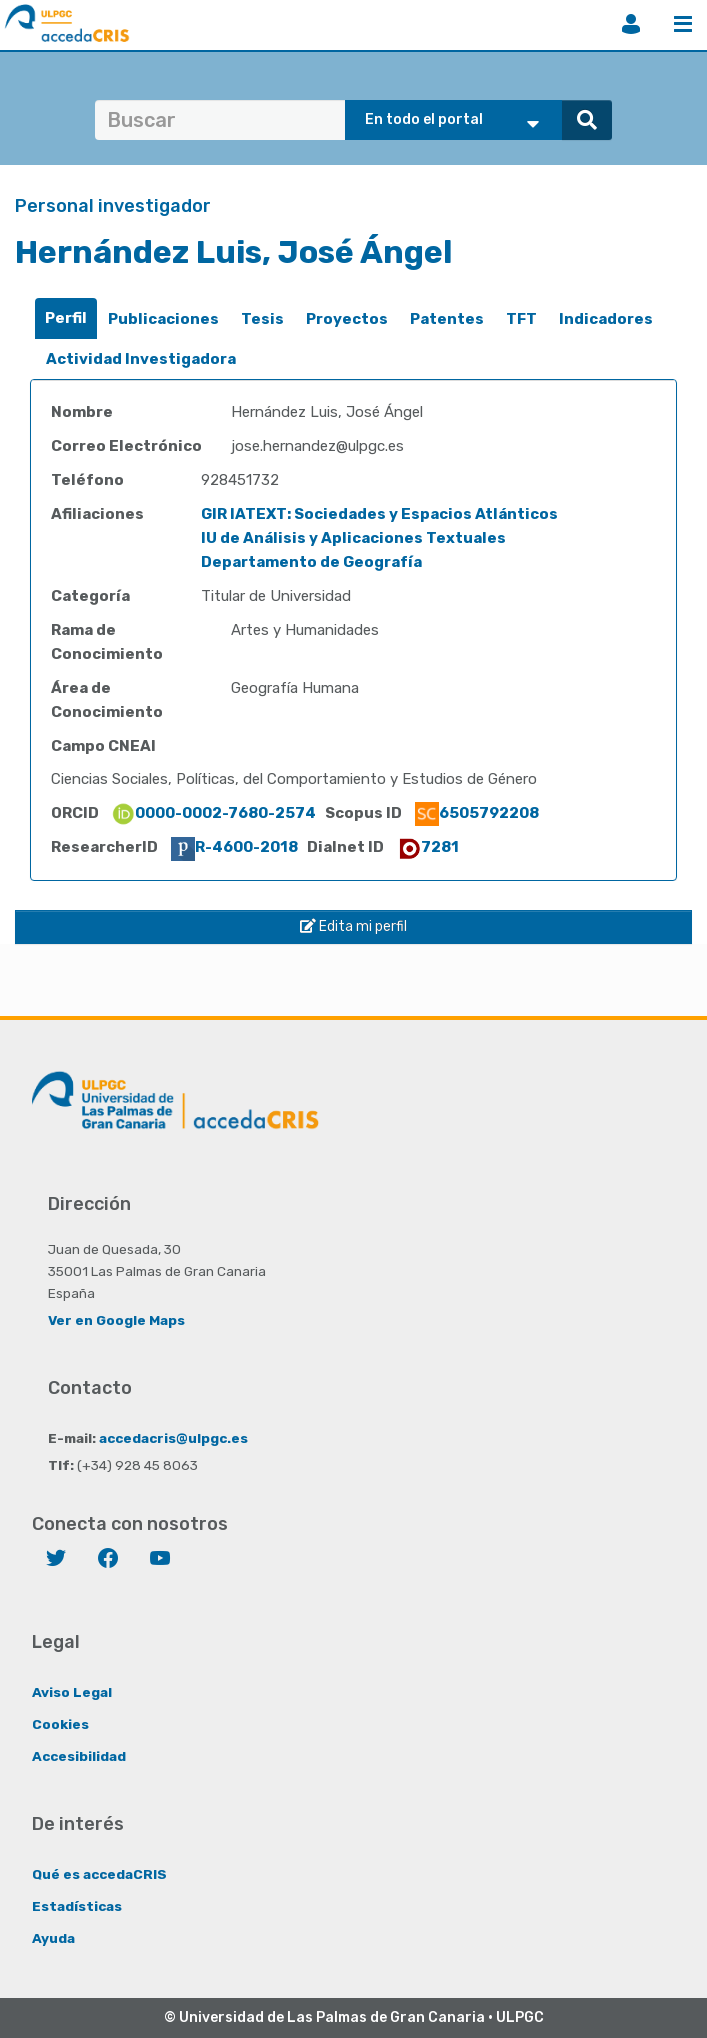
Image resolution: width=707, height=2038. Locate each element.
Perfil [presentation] (66, 318)
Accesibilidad (79, 1756)
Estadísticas (77, 1906)
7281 (428, 847)
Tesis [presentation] (262, 319)
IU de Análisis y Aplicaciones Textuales (353, 538)
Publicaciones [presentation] (163, 319)
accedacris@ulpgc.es (173, 1438)
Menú (683, 24)
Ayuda (53, 1938)
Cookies (60, 1724)
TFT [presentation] (521, 319)
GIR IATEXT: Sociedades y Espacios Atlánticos (379, 514)
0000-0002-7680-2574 (213, 813)
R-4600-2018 (234, 847)
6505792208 (477, 813)
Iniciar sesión (631, 24)
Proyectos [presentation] (347, 319)
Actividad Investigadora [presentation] (141, 359)
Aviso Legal (72, 1692)
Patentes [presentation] (447, 319)
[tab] (66, 318)
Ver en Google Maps (116, 1320)
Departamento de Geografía (311, 562)
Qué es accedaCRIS (99, 1874)
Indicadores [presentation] (606, 319)
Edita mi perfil (353, 926)
